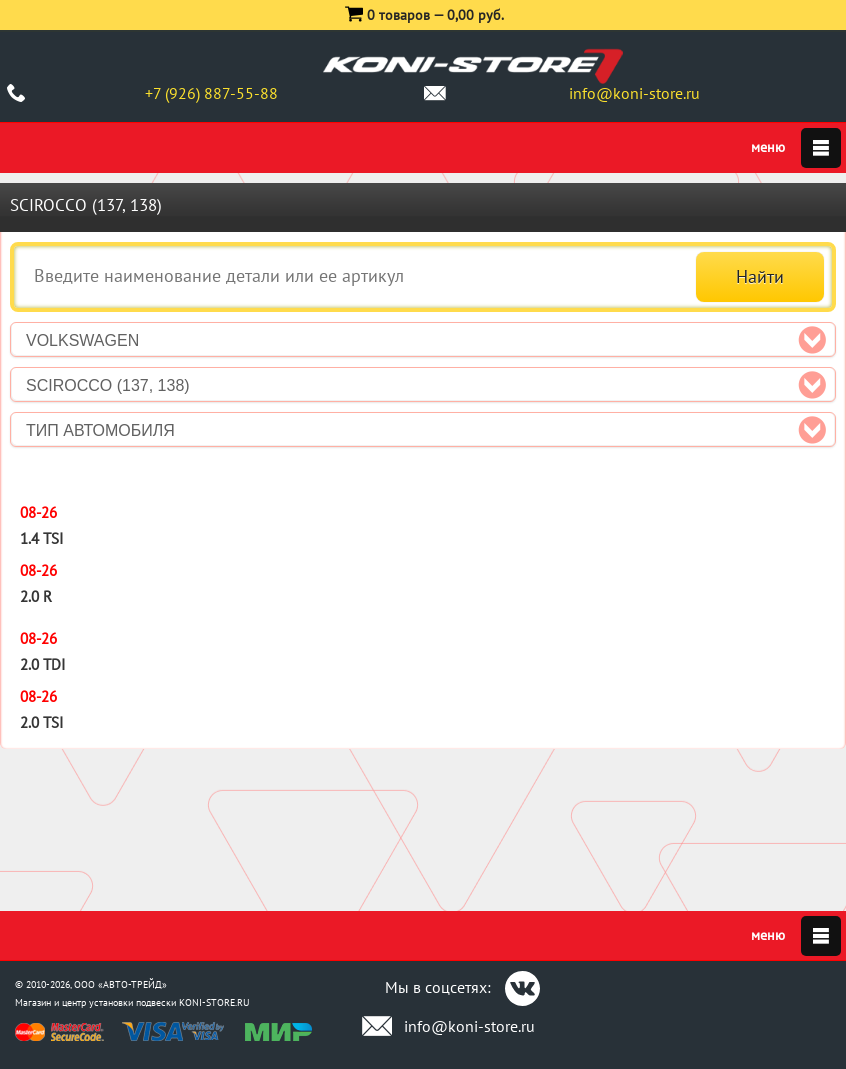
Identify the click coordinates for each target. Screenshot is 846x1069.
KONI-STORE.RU (214, 1002)
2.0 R (36, 596)
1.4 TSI (41, 538)
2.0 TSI (41, 722)
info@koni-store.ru (634, 93)
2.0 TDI (42, 664)
